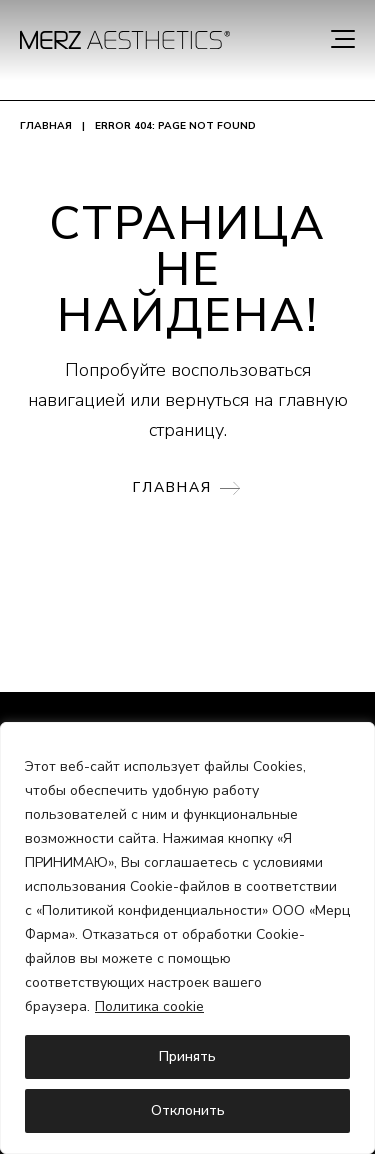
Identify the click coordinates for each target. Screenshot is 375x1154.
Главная (46, 126)
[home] (125, 40)
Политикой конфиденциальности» (155, 910)
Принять (187, 1056)
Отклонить (188, 1110)
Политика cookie (149, 1006)
